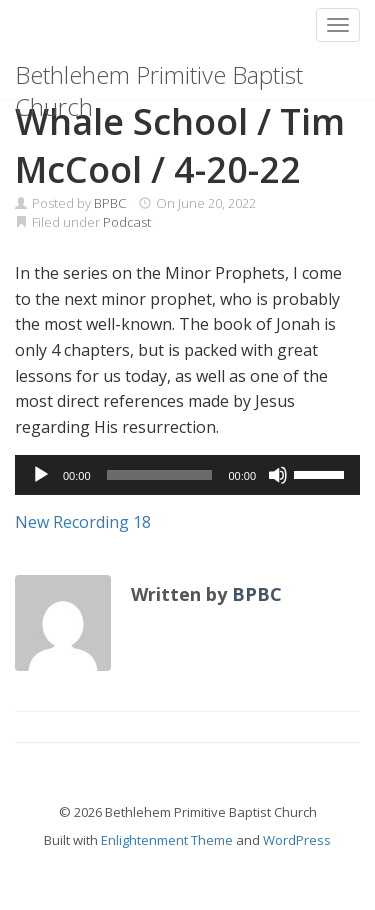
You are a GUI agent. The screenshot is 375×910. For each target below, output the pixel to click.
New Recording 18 (83, 522)
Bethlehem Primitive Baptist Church (159, 79)
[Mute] (278, 475)
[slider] (160, 475)
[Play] (41, 475)
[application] (187, 475)
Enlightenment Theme (167, 840)
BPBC (110, 203)
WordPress (297, 840)
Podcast (127, 222)
